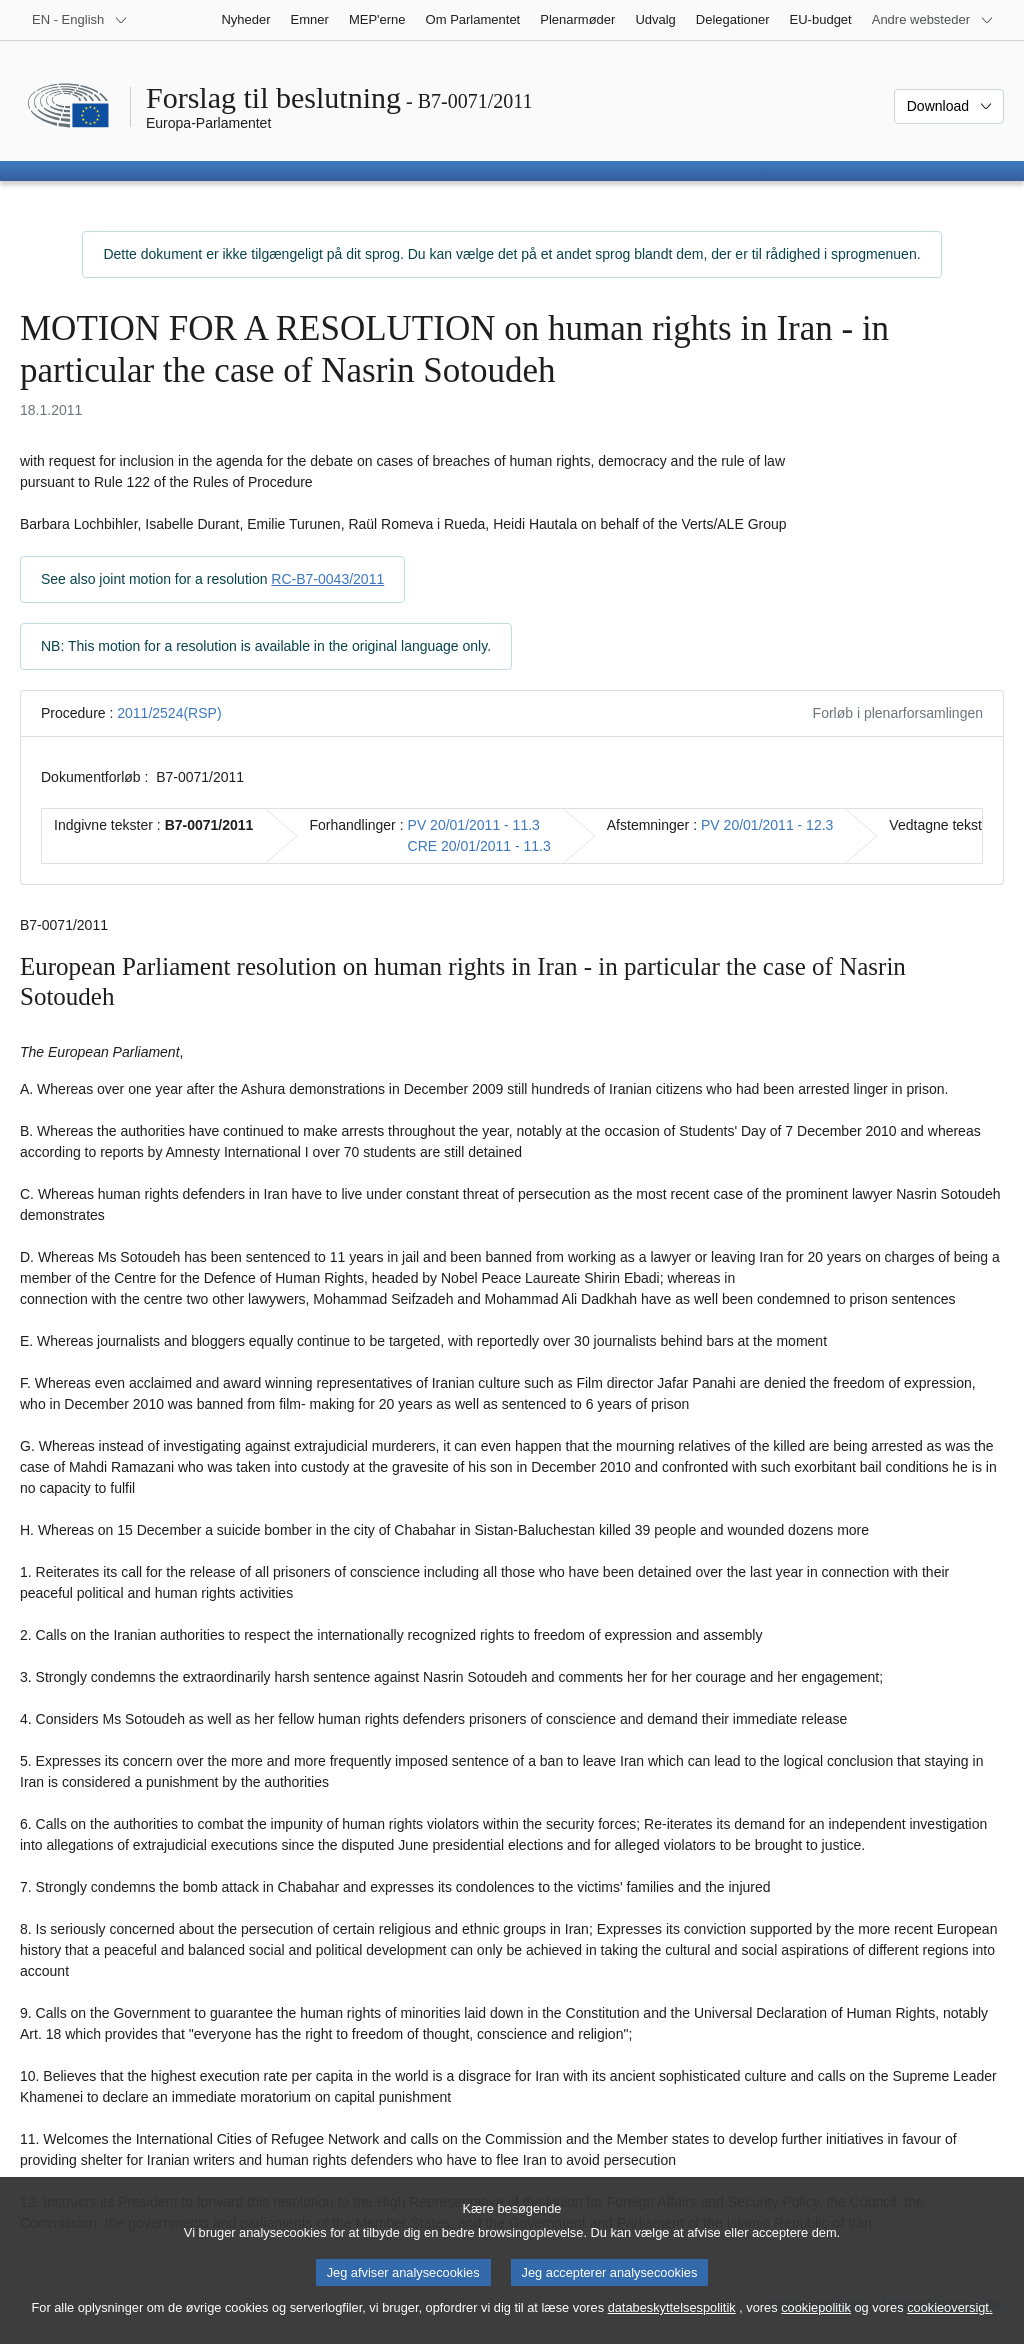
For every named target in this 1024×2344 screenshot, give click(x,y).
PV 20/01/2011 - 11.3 (474, 825)
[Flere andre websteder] (933, 20)
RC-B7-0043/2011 (327, 579)
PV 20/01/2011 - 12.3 (767, 825)
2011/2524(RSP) (169, 713)
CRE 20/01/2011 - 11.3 (479, 846)
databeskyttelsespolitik (672, 2324)
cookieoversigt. (949, 2324)
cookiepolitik (816, 2324)
